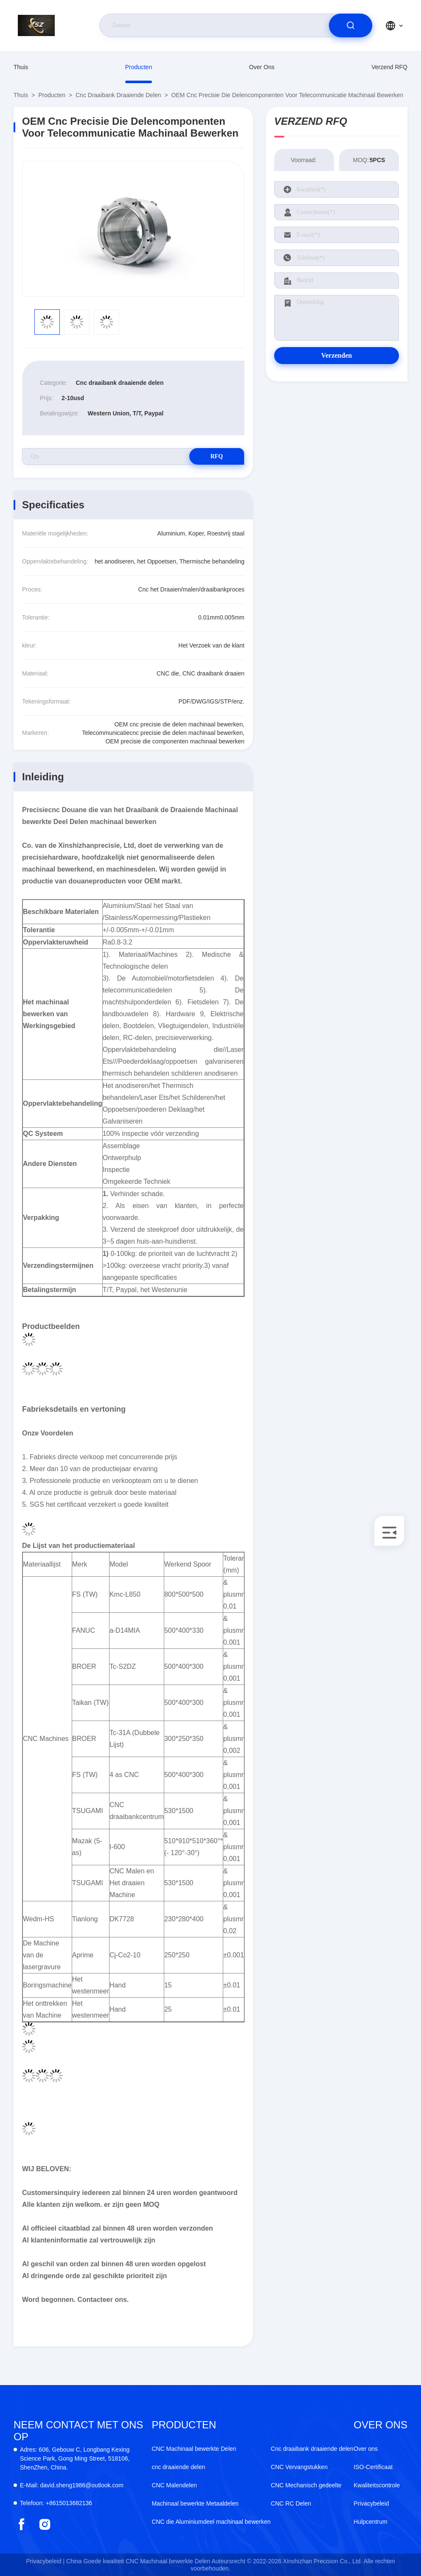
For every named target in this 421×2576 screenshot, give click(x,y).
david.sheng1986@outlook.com (71, 2485)
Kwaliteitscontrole (377, 2485)
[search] (350, 25)
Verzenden (336, 355)
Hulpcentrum (370, 2521)
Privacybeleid (371, 2503)
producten (138, 67)
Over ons (262, 67)
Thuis (21, 67)
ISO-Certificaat (373, 2467)
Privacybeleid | (45, 2561)
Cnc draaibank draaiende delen (118, 95)
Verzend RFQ (389, 67)
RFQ (214, 456)
